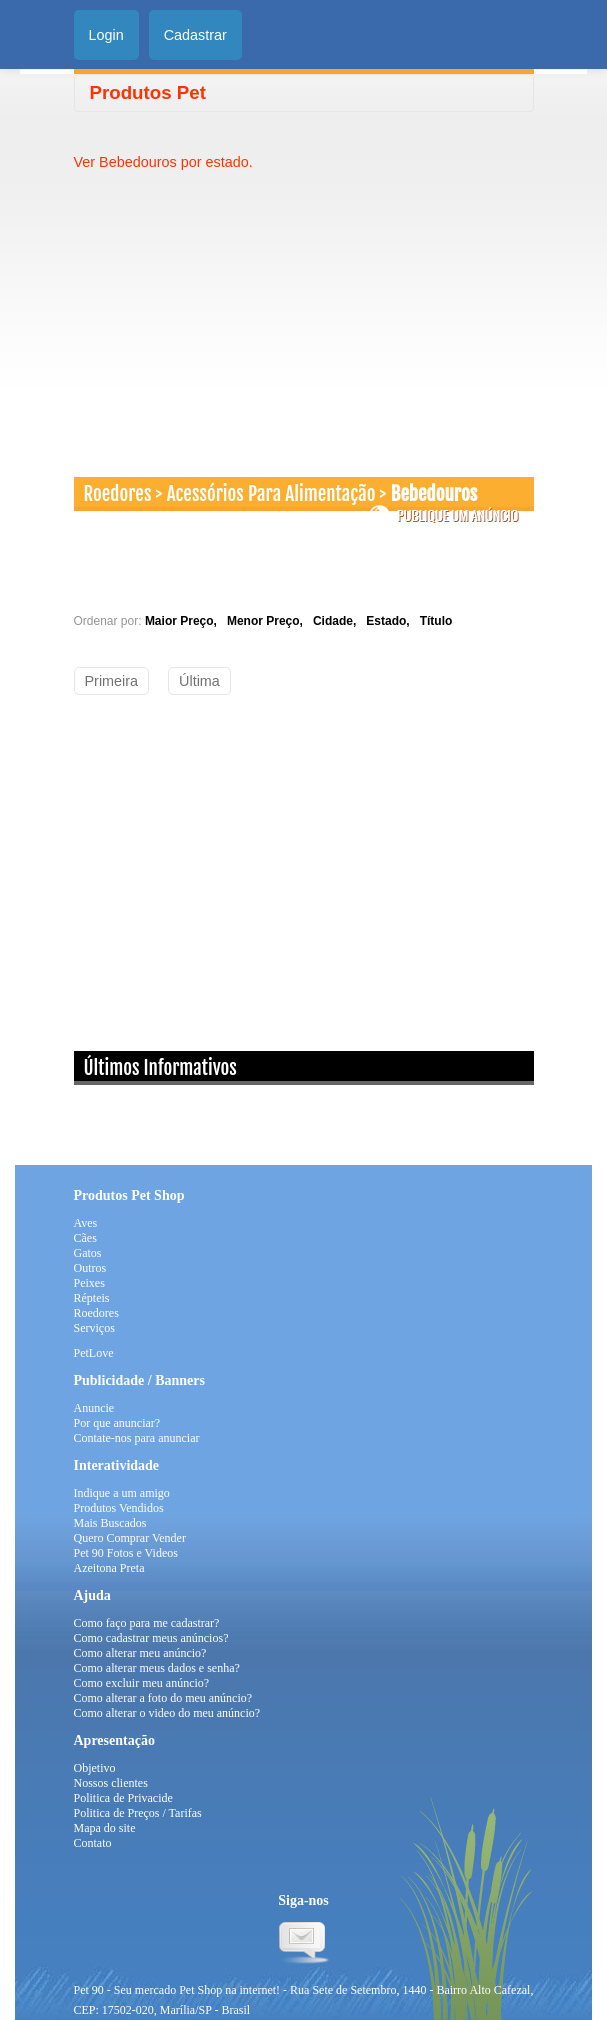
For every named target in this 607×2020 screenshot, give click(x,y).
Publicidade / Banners (139, 1380)
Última (199, 681)
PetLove (94, 1353)
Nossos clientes (111, 1783)
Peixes (89, 1283)
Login (106, 35)
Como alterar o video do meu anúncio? (167, 1713)
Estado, (391, 621)
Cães (85, 1238)
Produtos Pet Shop (129, 1195)
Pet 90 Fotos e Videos (126, 1553)
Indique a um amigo (122, 1493)
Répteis (92, 1298)
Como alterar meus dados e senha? (157, 1668)
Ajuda (92, 1595)
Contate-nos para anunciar (137, 1438)
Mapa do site (105, 1828)
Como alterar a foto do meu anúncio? (163, 1698)
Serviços (94, 1328)
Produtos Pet (148, 92)
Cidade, (338, 621)
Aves (86, 1223)
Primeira (112, 681)
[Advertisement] (242, 312)
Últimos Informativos (160, 1068)
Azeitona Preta (109, 1568)
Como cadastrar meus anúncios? (151, 1638)
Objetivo (95, 1768)
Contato (93, 1843)
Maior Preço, (184, 621)
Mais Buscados (110, 1523)
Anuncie (94, 1408)
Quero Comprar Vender (130, 1538)
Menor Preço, (268, 621)
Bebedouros (434, 494)
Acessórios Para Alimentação (271, 494)
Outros (90, 1268)
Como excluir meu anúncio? (142, 1683)
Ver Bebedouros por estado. (163, 162)
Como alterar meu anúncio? (140, 1653)
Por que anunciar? (117, 1423)
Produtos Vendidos (119, 1508)
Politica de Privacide (123, 1798)
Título (436, 621)
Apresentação (114, 1740)
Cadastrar (195, 35)
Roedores (118, 494)
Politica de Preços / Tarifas (138, 1813)
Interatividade (117, 1465)
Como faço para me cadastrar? (147, 1623)
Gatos (88, 1253)
